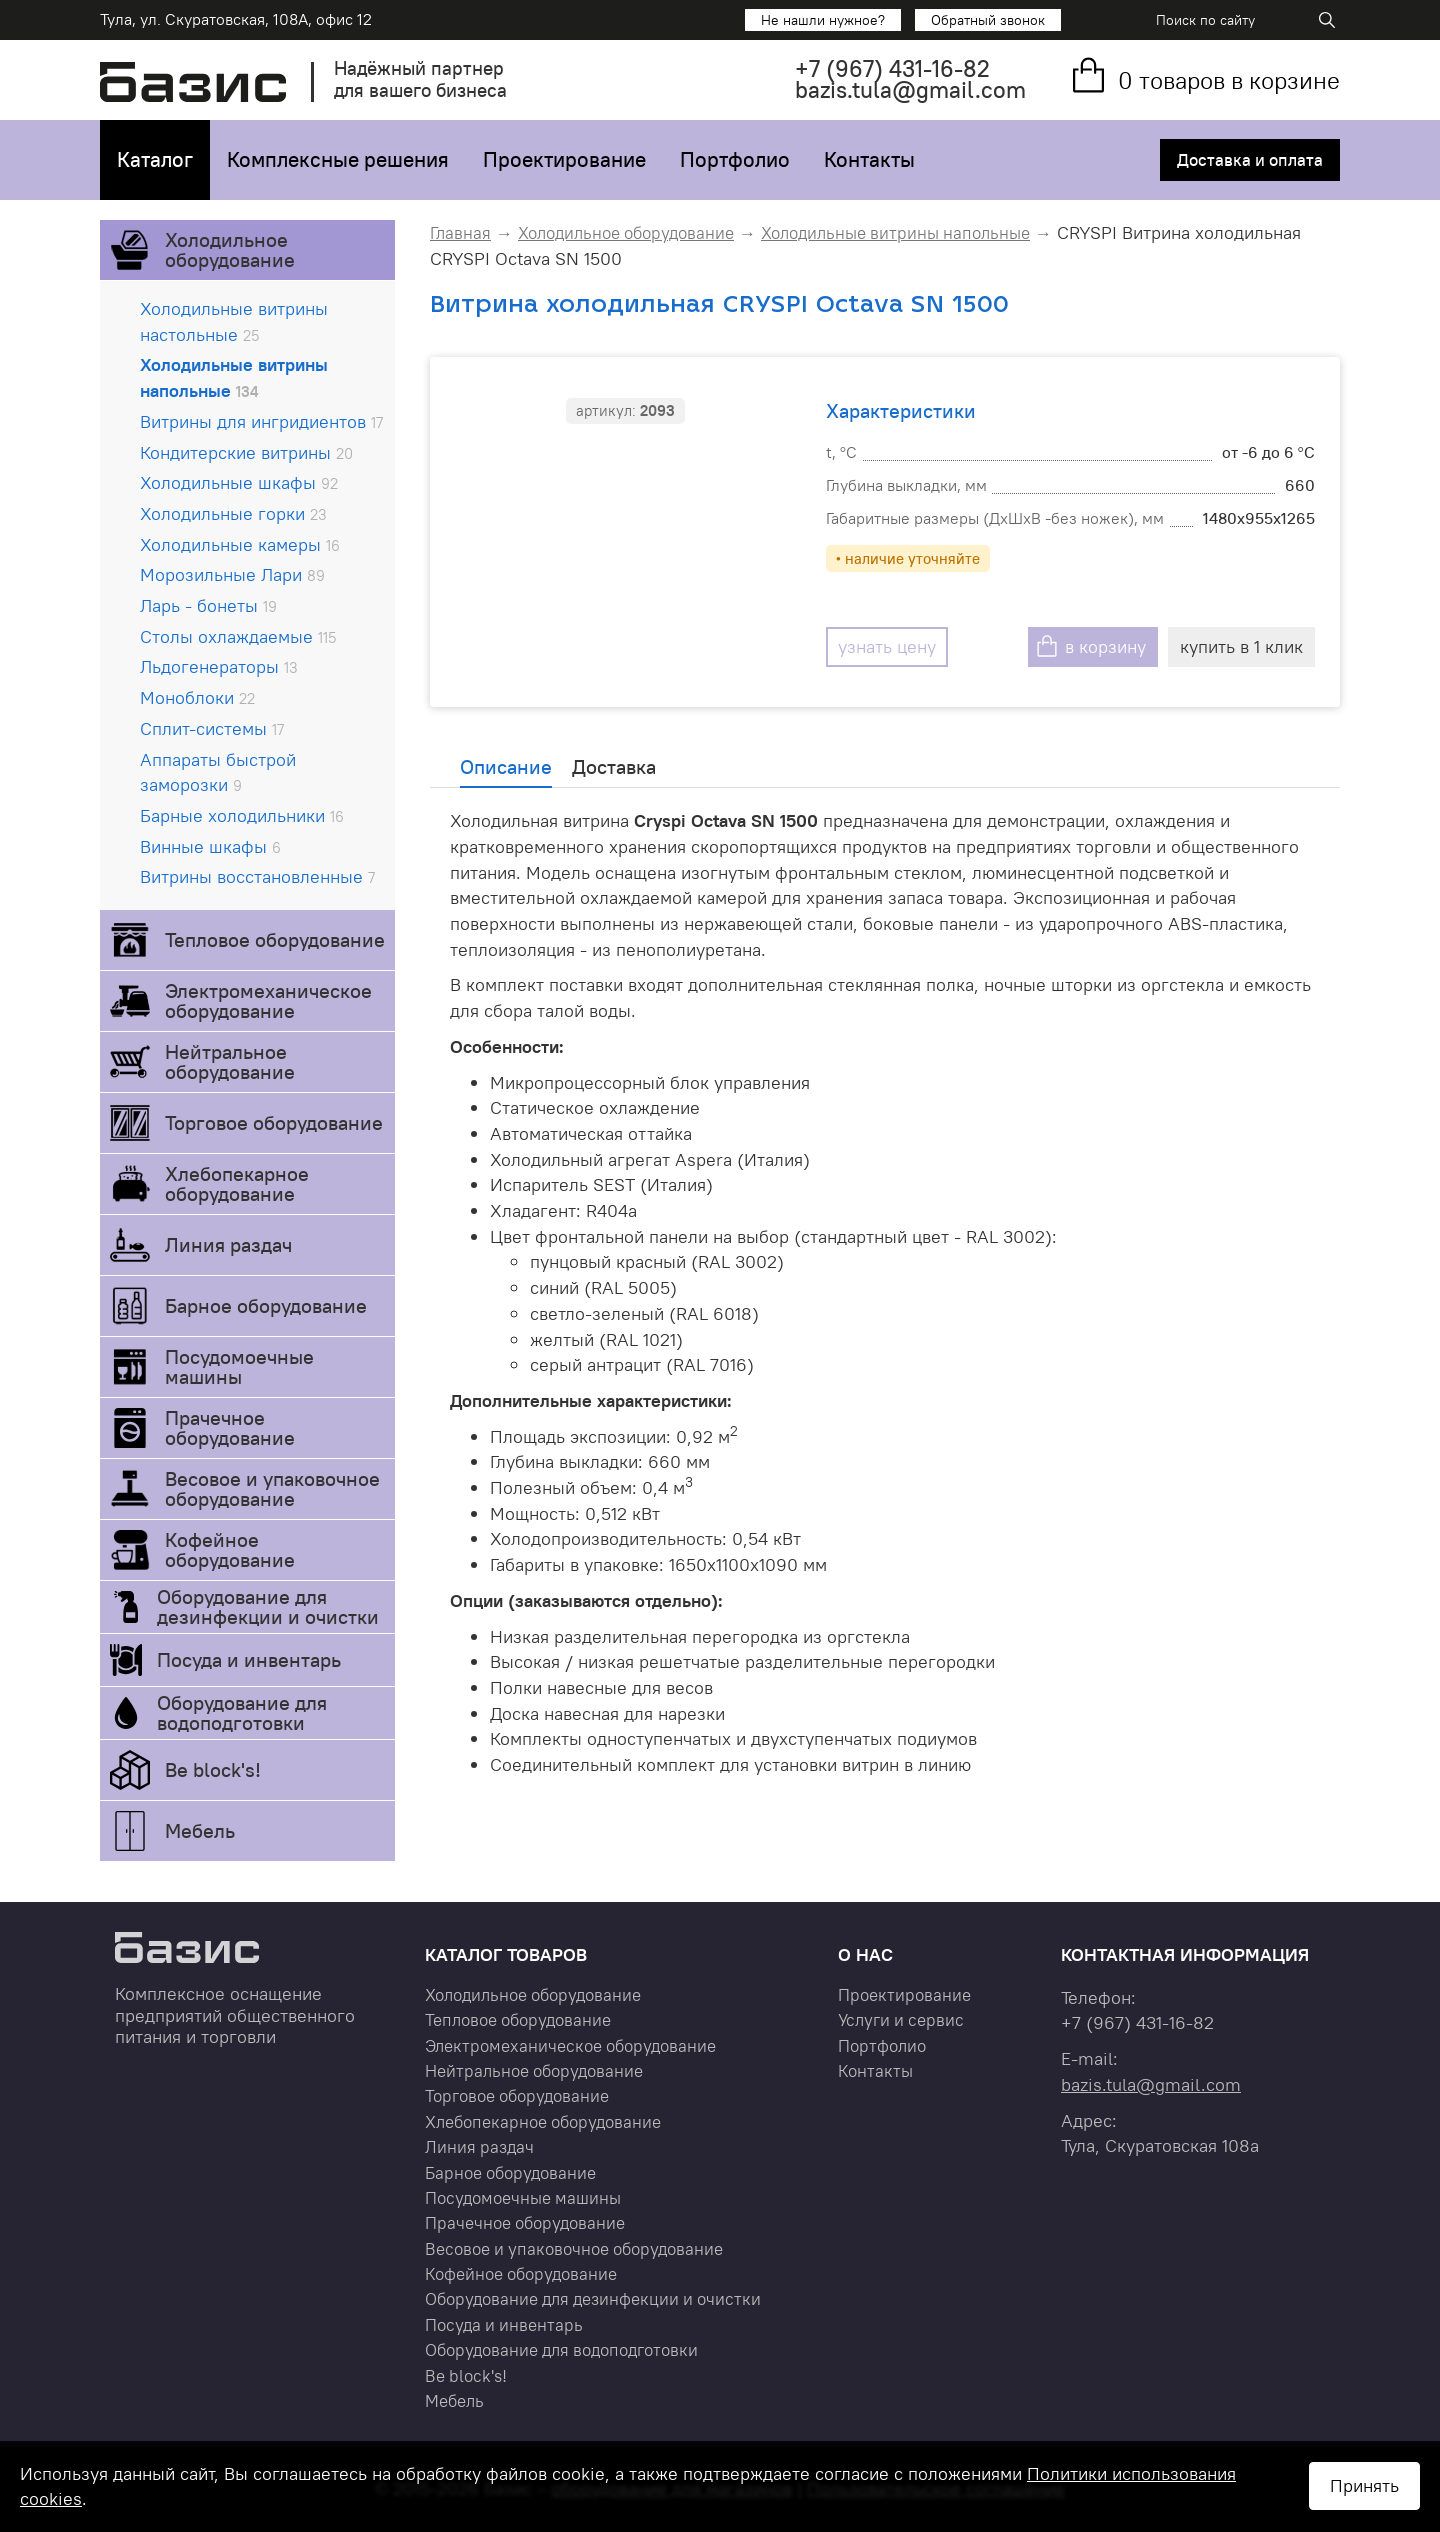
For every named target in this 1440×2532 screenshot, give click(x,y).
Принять (1364, 2485)
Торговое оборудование (274, 1122)
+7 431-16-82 (892, 68)
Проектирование (564, 159)
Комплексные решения (338, 159)
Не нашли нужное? (823, 20)
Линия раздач (228, 1244)
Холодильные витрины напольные (234, 377)
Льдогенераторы (219, 666)
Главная (460, 233)
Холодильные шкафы (239, 482)
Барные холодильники (242, 815)
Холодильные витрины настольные (234, 321)
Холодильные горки (233, 513)
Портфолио (735, 159)
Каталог (155, 159)
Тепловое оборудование (275, 939)
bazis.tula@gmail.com (910, 89)
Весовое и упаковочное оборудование (272, 1488)
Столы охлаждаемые (238, 636)
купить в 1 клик (1241, 646)
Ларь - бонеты (208, 605)
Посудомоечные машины (239, 1366)
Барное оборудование (266, 1305)
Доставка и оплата (1250, 160)
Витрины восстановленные (257, 876)
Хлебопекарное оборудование (237, 1183)
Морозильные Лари (232, 574)
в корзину (1105, 646)
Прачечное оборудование (230, 1427)
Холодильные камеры (240, 544)
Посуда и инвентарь (249, 1659)
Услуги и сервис (901, 2020)
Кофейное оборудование (230, 1549)
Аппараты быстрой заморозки (218, 772)
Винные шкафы (210, 846)
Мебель (200, 1830)
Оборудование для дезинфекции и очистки (268, 1606)
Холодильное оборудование (230, 249)
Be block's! (213, 1769)
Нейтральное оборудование (230, 1061)
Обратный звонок (988, 20)
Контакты (869, 159)
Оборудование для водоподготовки (242, 1712)
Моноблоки (197, 697)
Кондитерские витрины (246, 452)
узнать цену (887, 646)
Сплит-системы (212, 728)
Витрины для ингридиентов (261, 421)
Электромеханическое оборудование (268, 1000)
